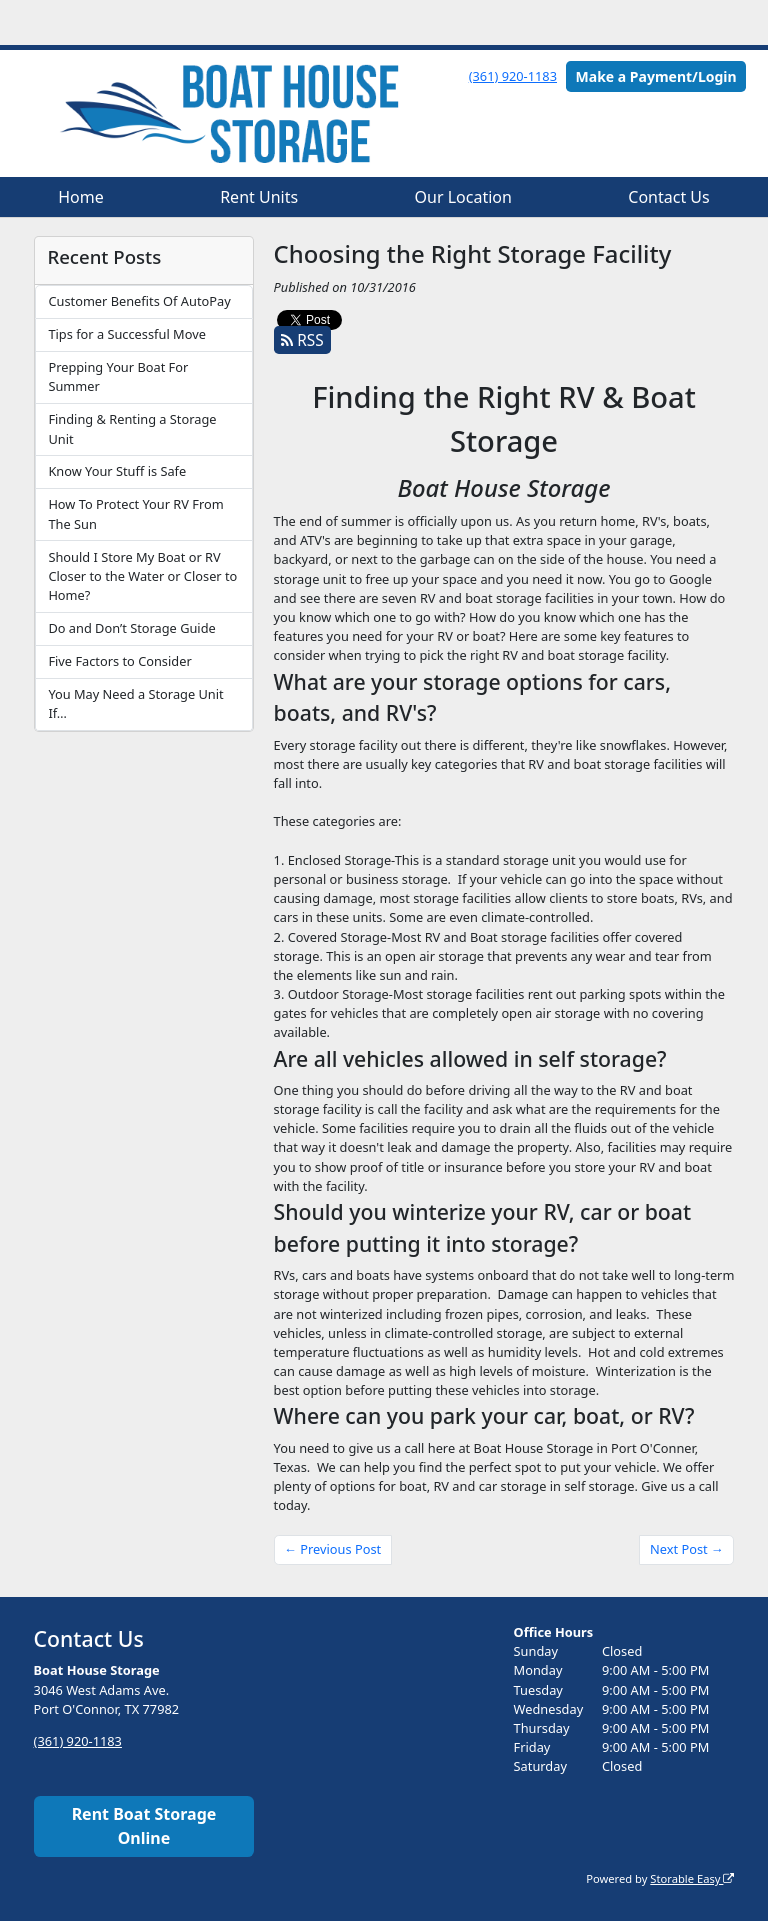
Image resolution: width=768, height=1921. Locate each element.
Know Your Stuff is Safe (117, 471)
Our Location (463, 197)
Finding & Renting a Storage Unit (132, 428)
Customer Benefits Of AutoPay (139, 301)
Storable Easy (692, 1878)
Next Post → (687, 1549)
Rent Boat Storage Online (144, 1826)
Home (81, 197)
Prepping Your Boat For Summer (118, 376)
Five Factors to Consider (119, 661)
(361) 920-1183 (513, 76)
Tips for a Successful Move (126, 334)
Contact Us (668, 197)
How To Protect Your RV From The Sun (135, 513)
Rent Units (259, 197)
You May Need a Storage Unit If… (135, 703)
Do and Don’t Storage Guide (131, 628)
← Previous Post (332, 1549)
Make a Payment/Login (656, 76)
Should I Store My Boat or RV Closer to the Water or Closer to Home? (142, 576)
